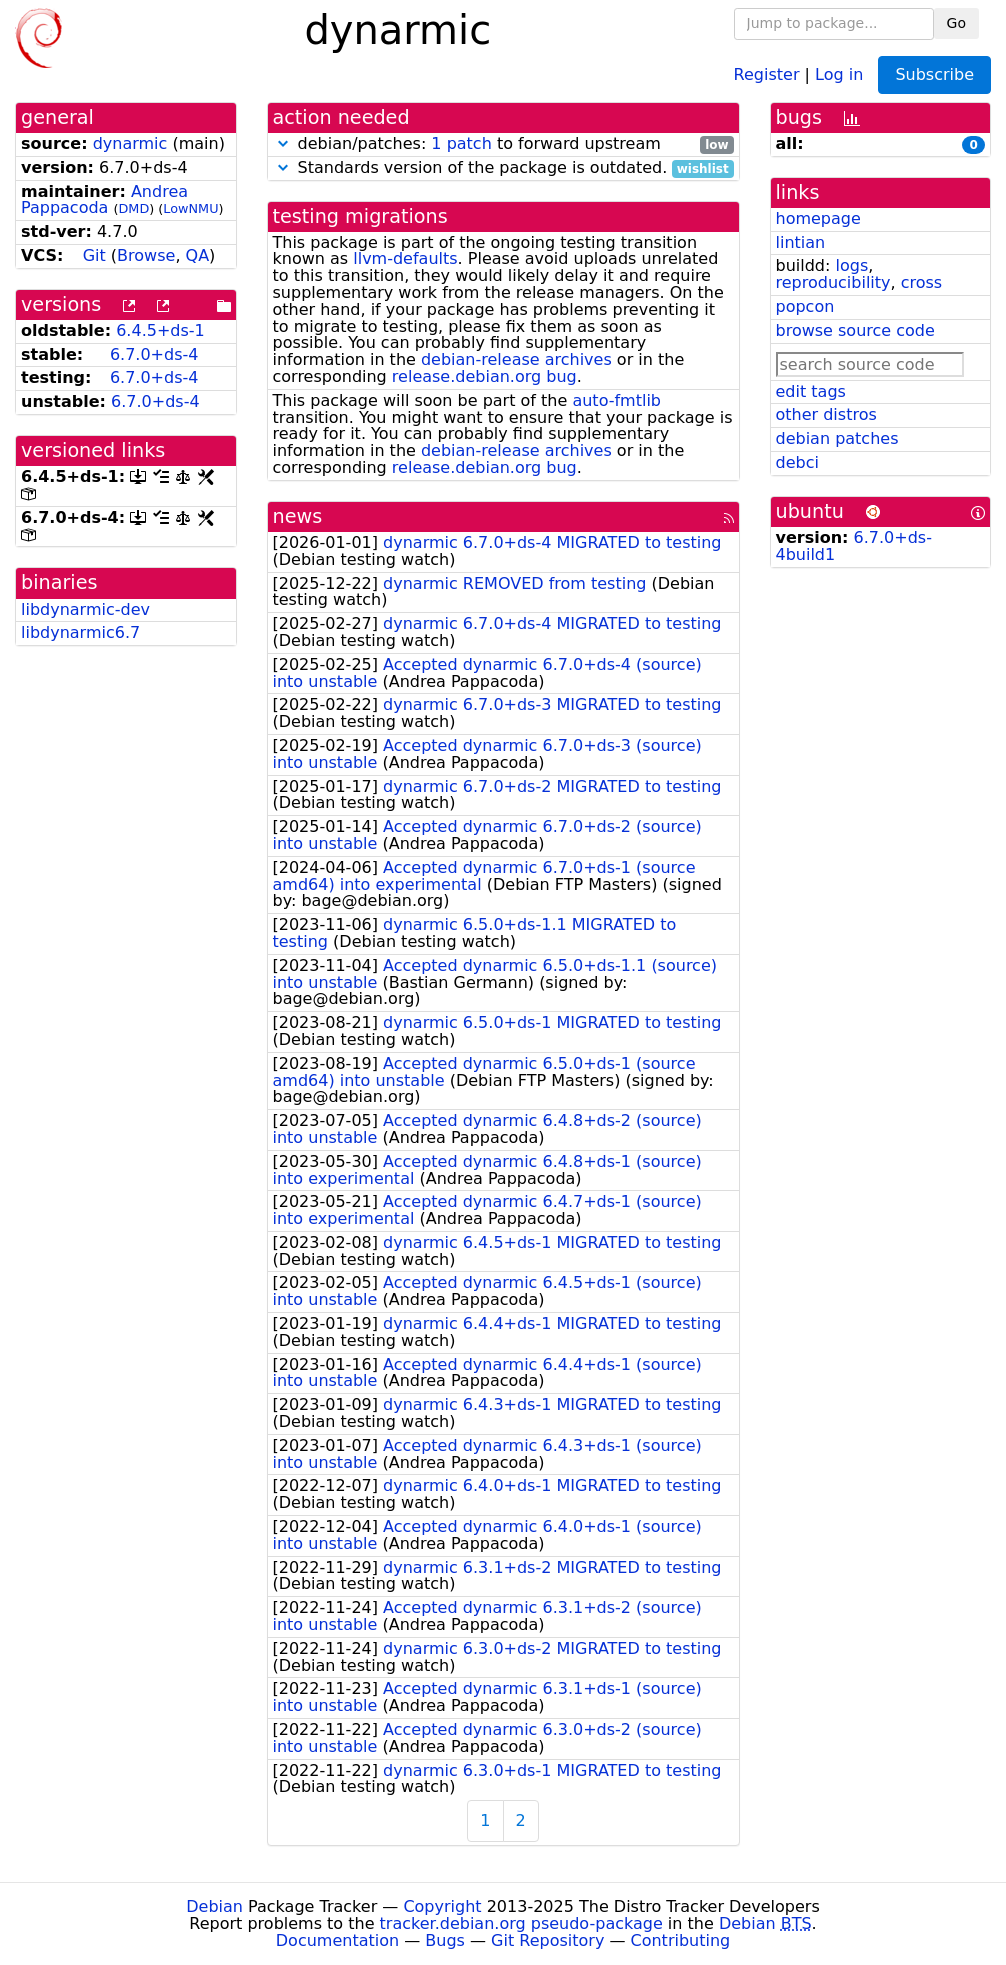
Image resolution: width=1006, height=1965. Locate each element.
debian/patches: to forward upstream (503, 144)
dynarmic (130, 143)
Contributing (681, 1940)
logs (851, 265)
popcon (805, 306)
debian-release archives (516, 359)
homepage (818, 218)
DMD (134, 208)
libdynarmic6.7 (80, 632)
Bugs (445, 1940)
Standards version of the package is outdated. (503, 168)
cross (921, 282)
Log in (839, 73)
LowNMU (190, 208)
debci (797, 462)
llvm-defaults (405, 258)
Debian (214, 1906)
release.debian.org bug (484, 376)
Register (767, 73)
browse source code (855, 330)
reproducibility (833, 282)
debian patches (837, 438)
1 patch (461, 143)
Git (94, 255)
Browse (146, 255)
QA (198, 255)
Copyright (442, 1906)
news (298, 516)
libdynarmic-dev (85, 609)
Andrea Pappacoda (104, 200)
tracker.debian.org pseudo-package (521, 1923)
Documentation (337, 1940)
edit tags (811, 391)
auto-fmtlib (616, 400)
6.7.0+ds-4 (154, 354)
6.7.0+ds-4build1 (854, 546)
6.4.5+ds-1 (160, 330)
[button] (283, 143)
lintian (801, 242)
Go (956, 23)
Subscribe (934, 74)
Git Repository (547, 1940)
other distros (826, 414)
